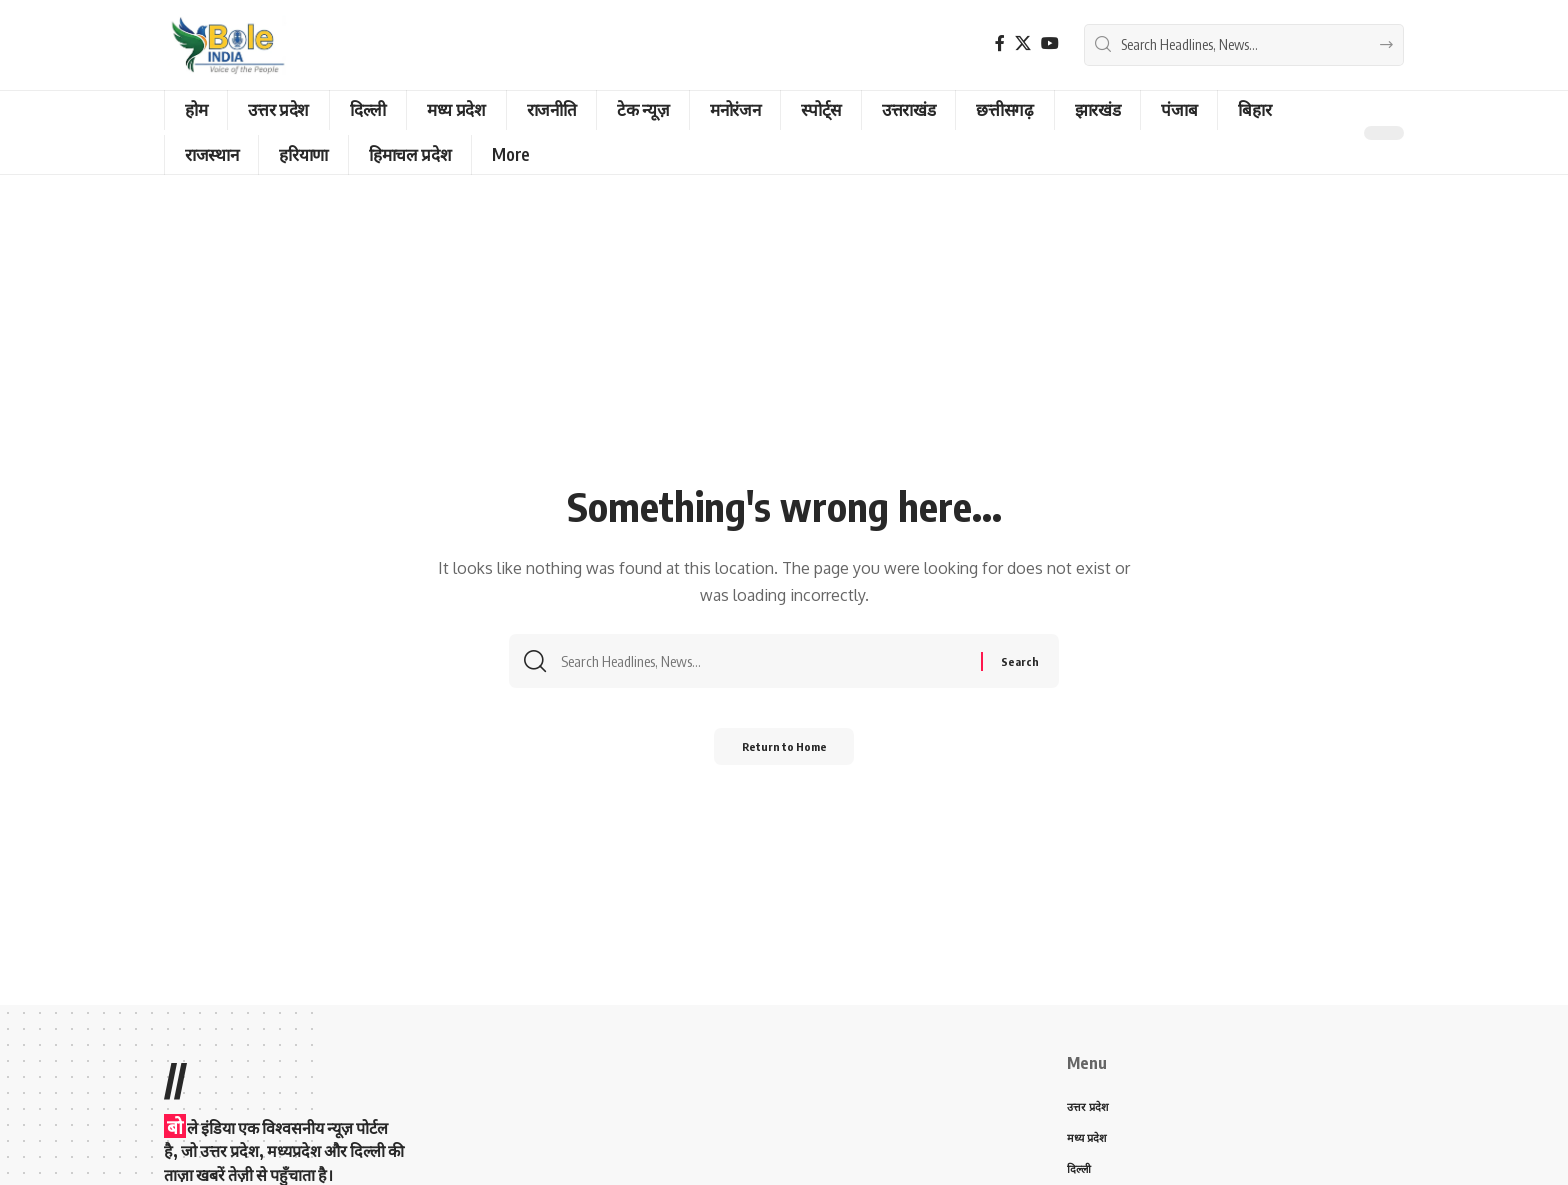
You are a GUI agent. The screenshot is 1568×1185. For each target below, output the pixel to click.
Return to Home (784, 752)
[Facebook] (1000, 43)
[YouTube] (1050, 43)
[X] (1023, 43)
